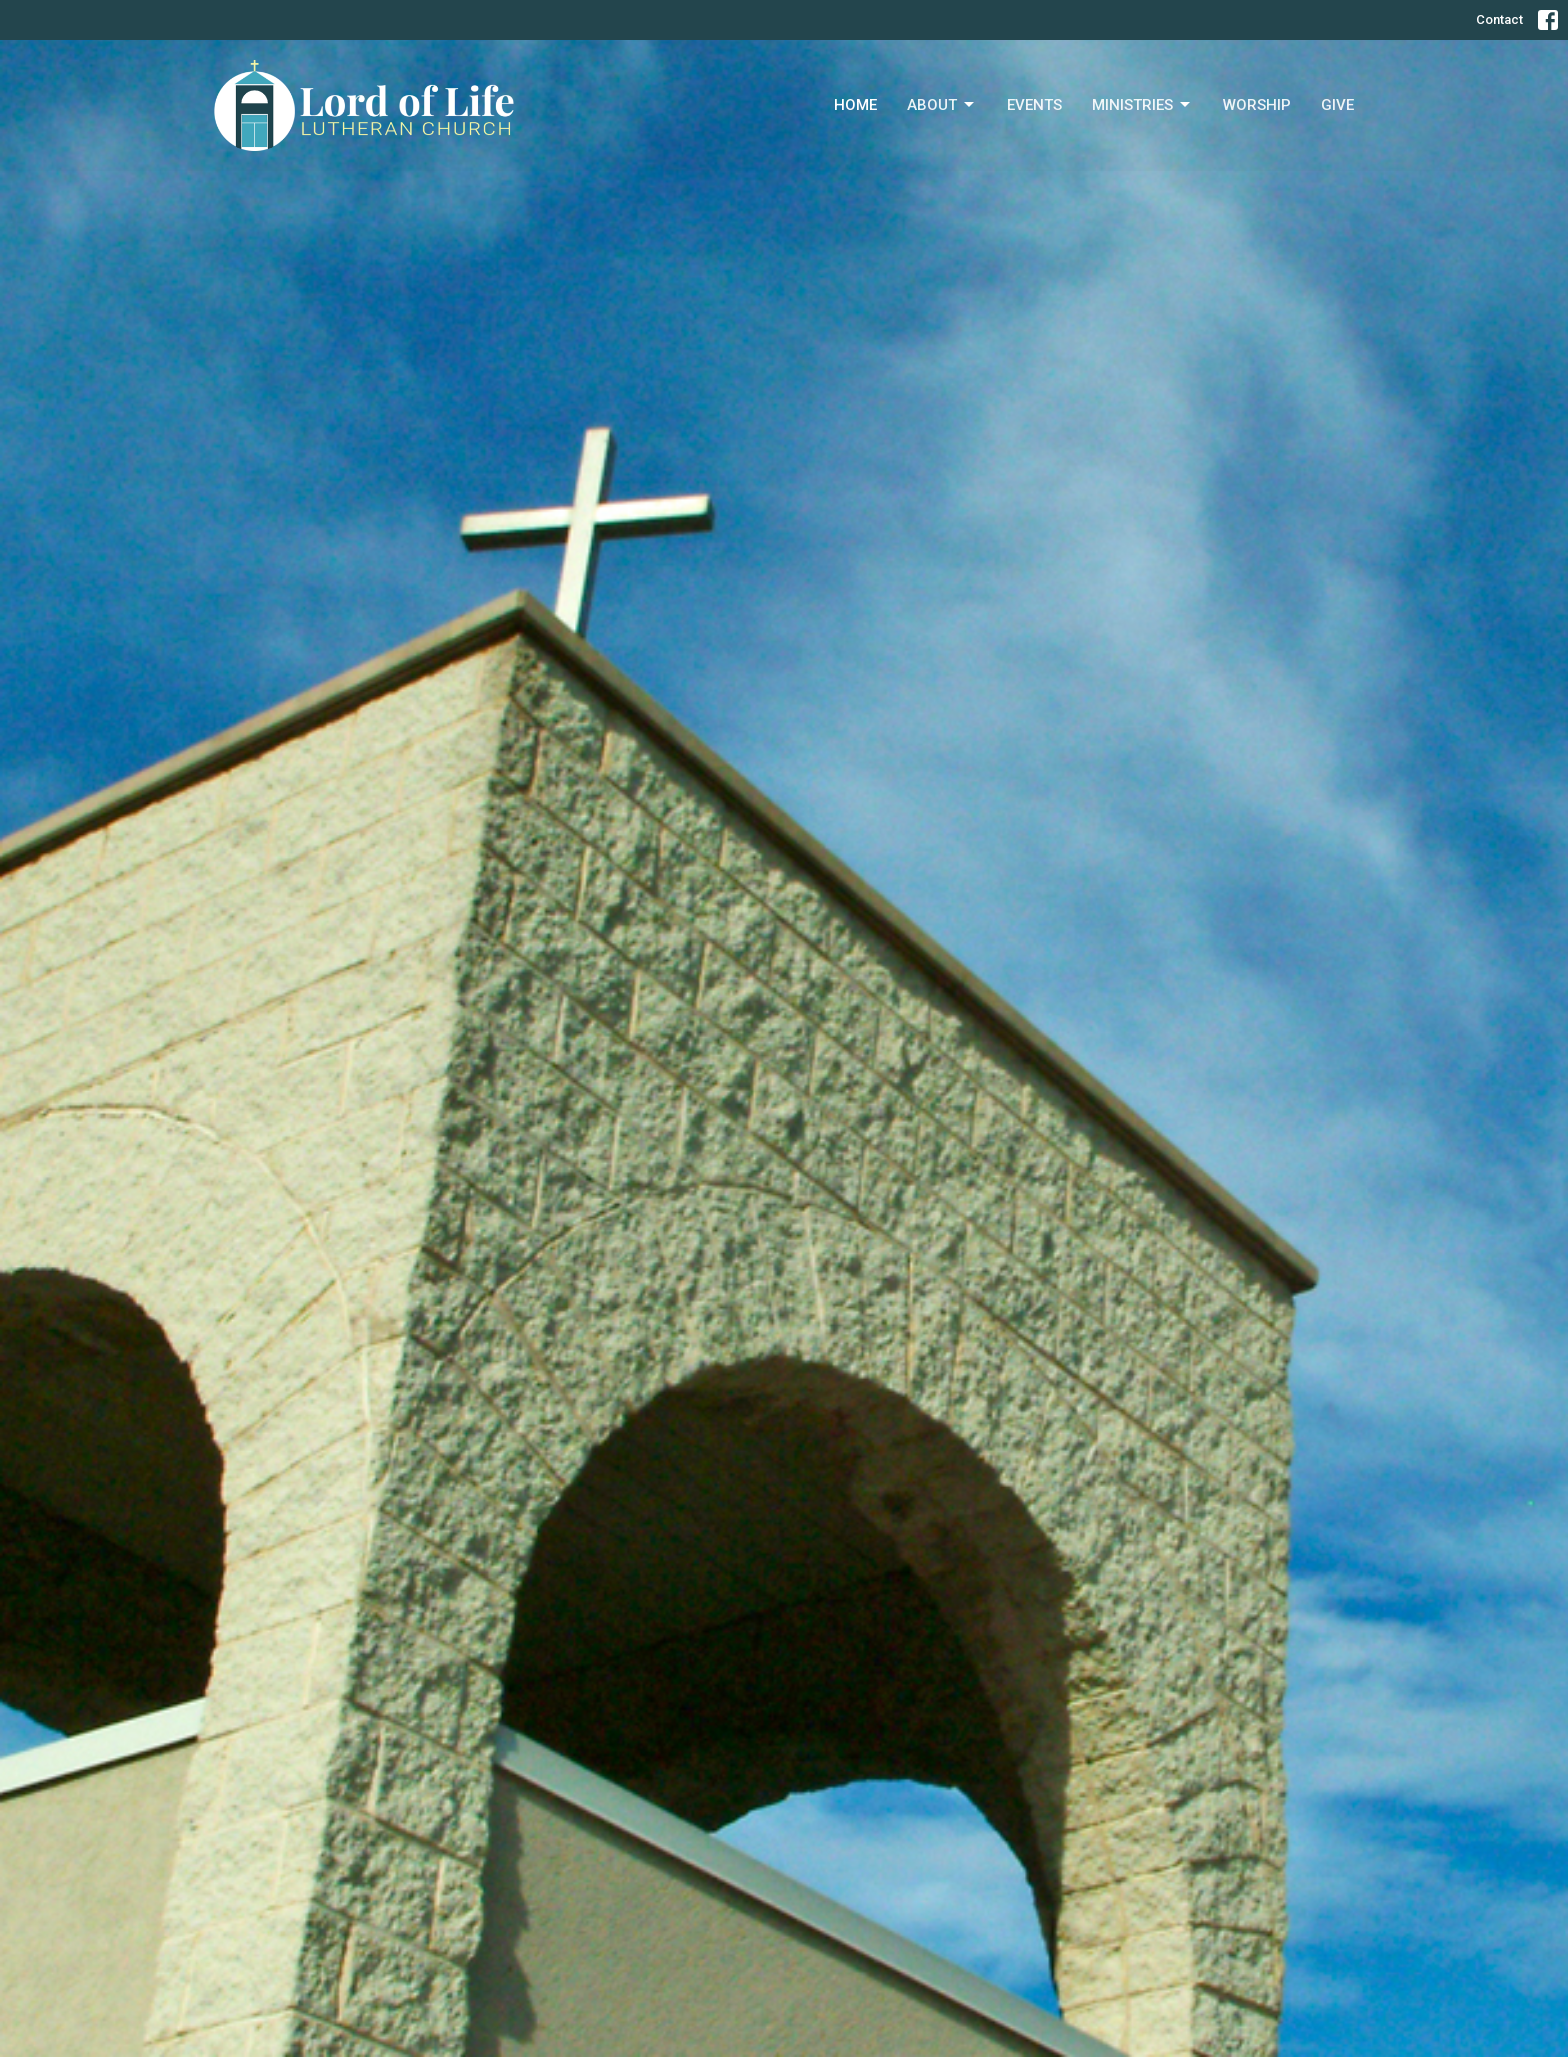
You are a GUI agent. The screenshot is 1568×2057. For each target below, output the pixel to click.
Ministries (1142, 105)
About (942, 105)
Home (855, 105)
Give (1337, 105)
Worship (1257, 105)
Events (1034, 105)
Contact (1499, 19)
